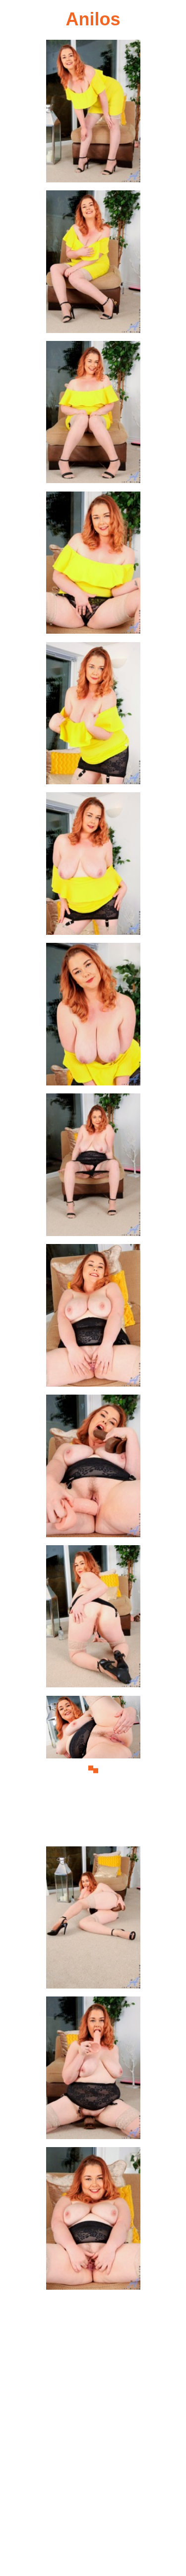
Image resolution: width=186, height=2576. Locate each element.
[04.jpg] (93, 565)
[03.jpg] (93, 415)
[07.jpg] (93, 1016)
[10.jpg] (93, 1468)
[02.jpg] (93, 264)
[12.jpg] (93, 1769)
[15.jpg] (93, 2221)
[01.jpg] (93, 113)
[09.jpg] (93, 1318)
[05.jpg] (93, 716)
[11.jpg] (93, 1619)
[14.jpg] (93, 2070)
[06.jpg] (93, 866)
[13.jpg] (93, 1920)
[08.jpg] (93, 1167)
